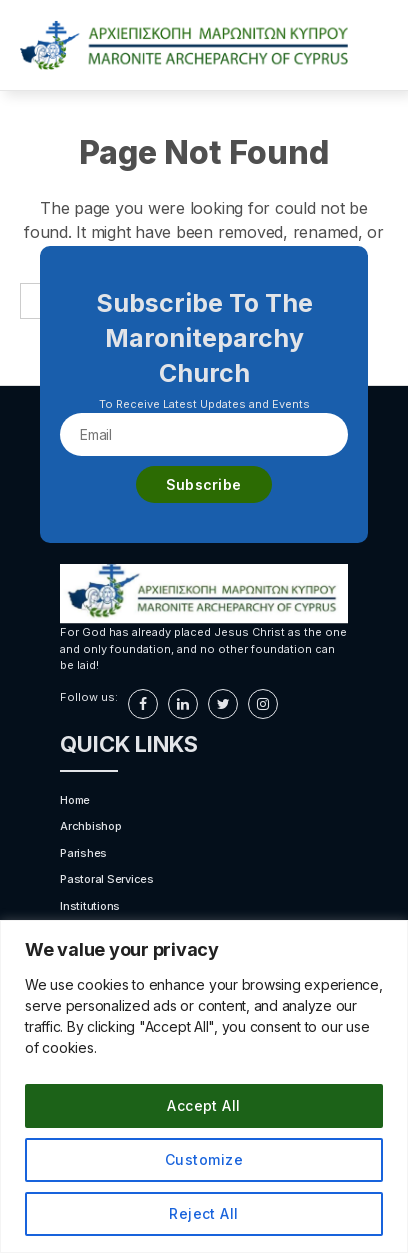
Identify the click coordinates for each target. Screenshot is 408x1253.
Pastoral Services (107, 879)
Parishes (83, 853)
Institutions (90, 906)
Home (75, 800)
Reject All (204, 1213)
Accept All (204, 1105)
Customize (204, 1159)
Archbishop (91, 826)
